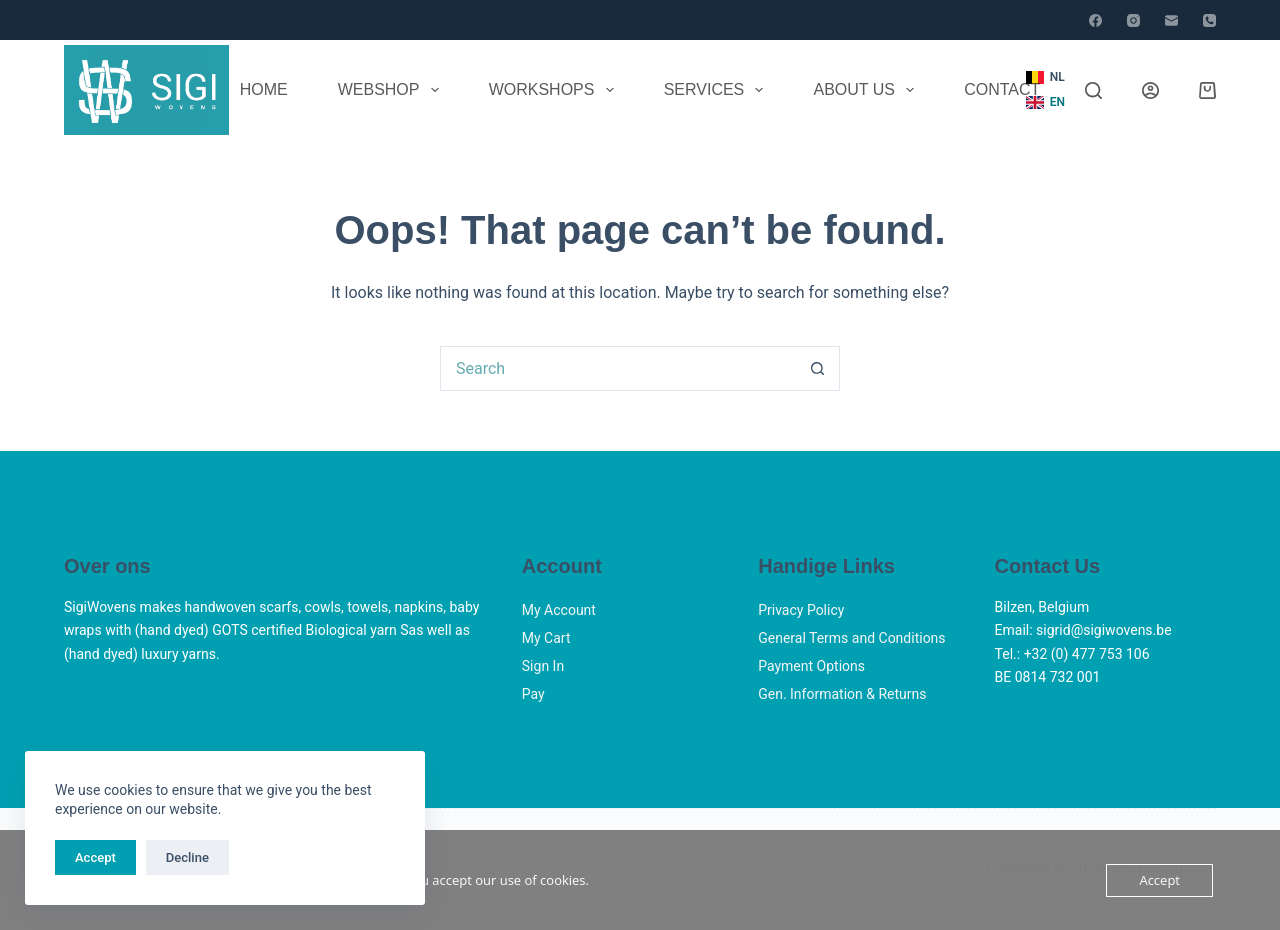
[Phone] (1209, 20)
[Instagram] (1133, 20)
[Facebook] (1095, 20)
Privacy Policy (801, 610)
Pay (533, 694)
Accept (95, 857)
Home (264, 89)
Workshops (555, 90)
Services (718, 90)
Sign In (543, 666)
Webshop (392, 90)
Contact (1002, 89)
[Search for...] (617, 368)
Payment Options (811, 666)
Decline (187, 857)
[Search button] (817, 368)
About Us (867, 90)
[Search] (1093, 90)
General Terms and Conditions (851, 638)
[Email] (1171, 20)
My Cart (546, 638)
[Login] (1150, 90)
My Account (559, 610)
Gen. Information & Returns (842, 694)
